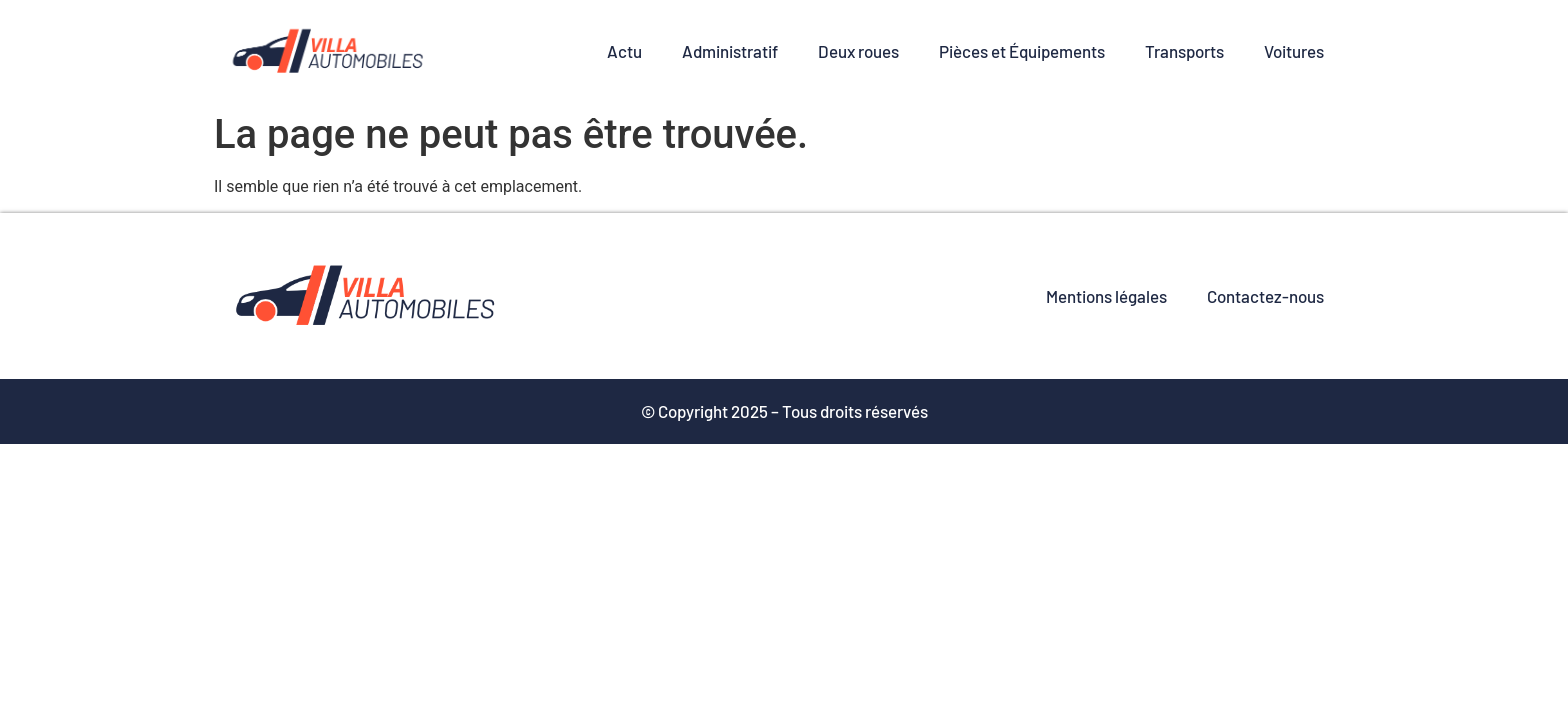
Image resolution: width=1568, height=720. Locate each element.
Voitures (1294, 51)
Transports (1184, 51)
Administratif (730, 51)
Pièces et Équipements (1022, 51)
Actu (624, 51)
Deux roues (858, 51)
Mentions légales (1106, 296)
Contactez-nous (1265, 296)
